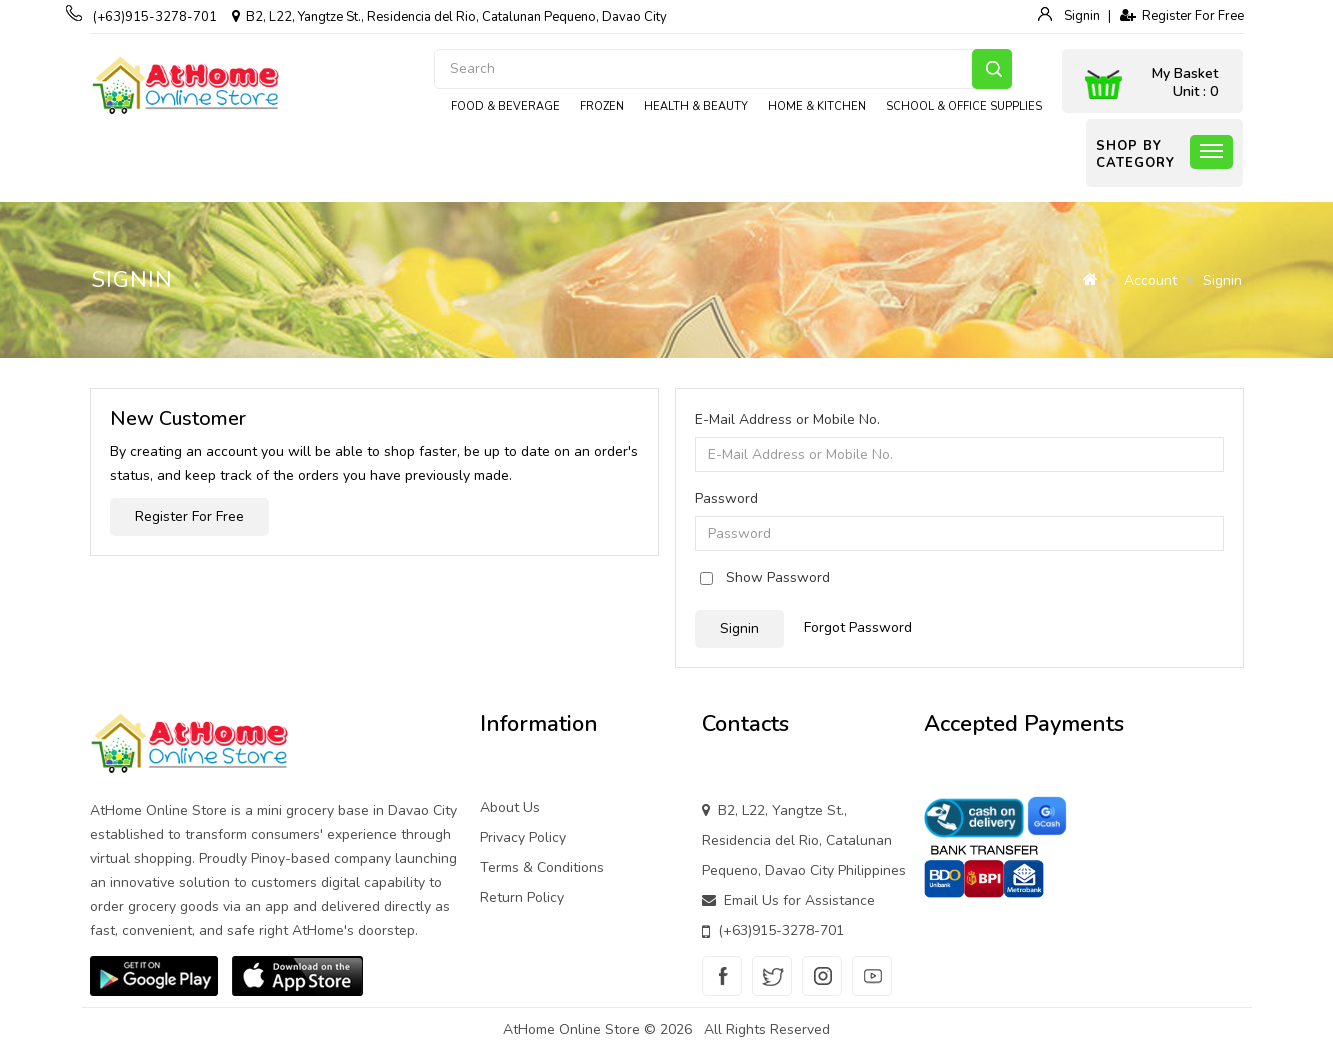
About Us (510, 807)
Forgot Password (858, 627)
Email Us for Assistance (799, 900)
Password (726, 498)
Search (992, 69)
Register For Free (1182, 16)
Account (1150, 280)
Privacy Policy (523, 837)
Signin (1080, 16)
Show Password (778, 577)
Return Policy (522, 897)
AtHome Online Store (571, 1029)
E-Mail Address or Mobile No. (787, 419)
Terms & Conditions (542, 867)
